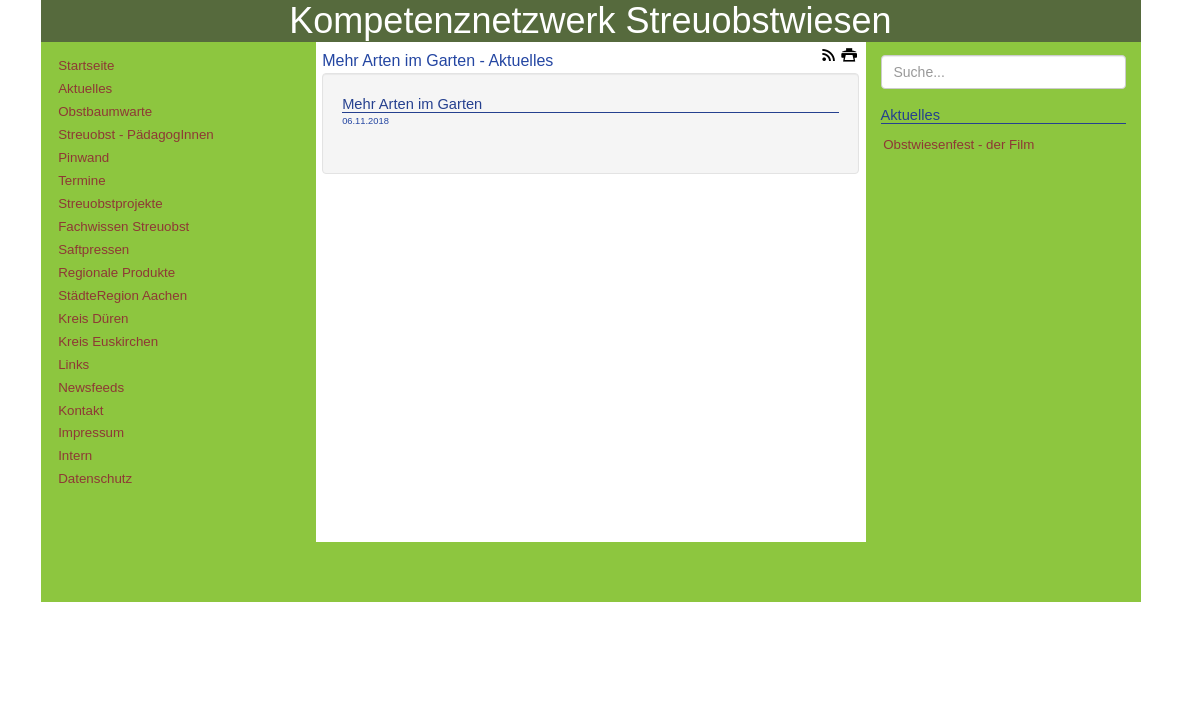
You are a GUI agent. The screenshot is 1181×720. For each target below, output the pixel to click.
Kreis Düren (93, 318)
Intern (75, 455)
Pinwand (83, 157)
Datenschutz (95, 478)
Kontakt (80, 410)
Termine (81, 180)
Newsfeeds (91, 387)
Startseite (86, 65)
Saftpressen (93, 249)
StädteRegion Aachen (122, 295)
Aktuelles (85, 88)
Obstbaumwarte (105, 111)
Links (73, 364)
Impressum (91, 432)
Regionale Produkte (116, 272)
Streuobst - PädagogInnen (136, 134)
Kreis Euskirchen (108, 341)
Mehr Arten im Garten (412, 104)
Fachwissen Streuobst (123, 226)
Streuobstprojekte (110, 203)
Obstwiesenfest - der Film (958, 144)
